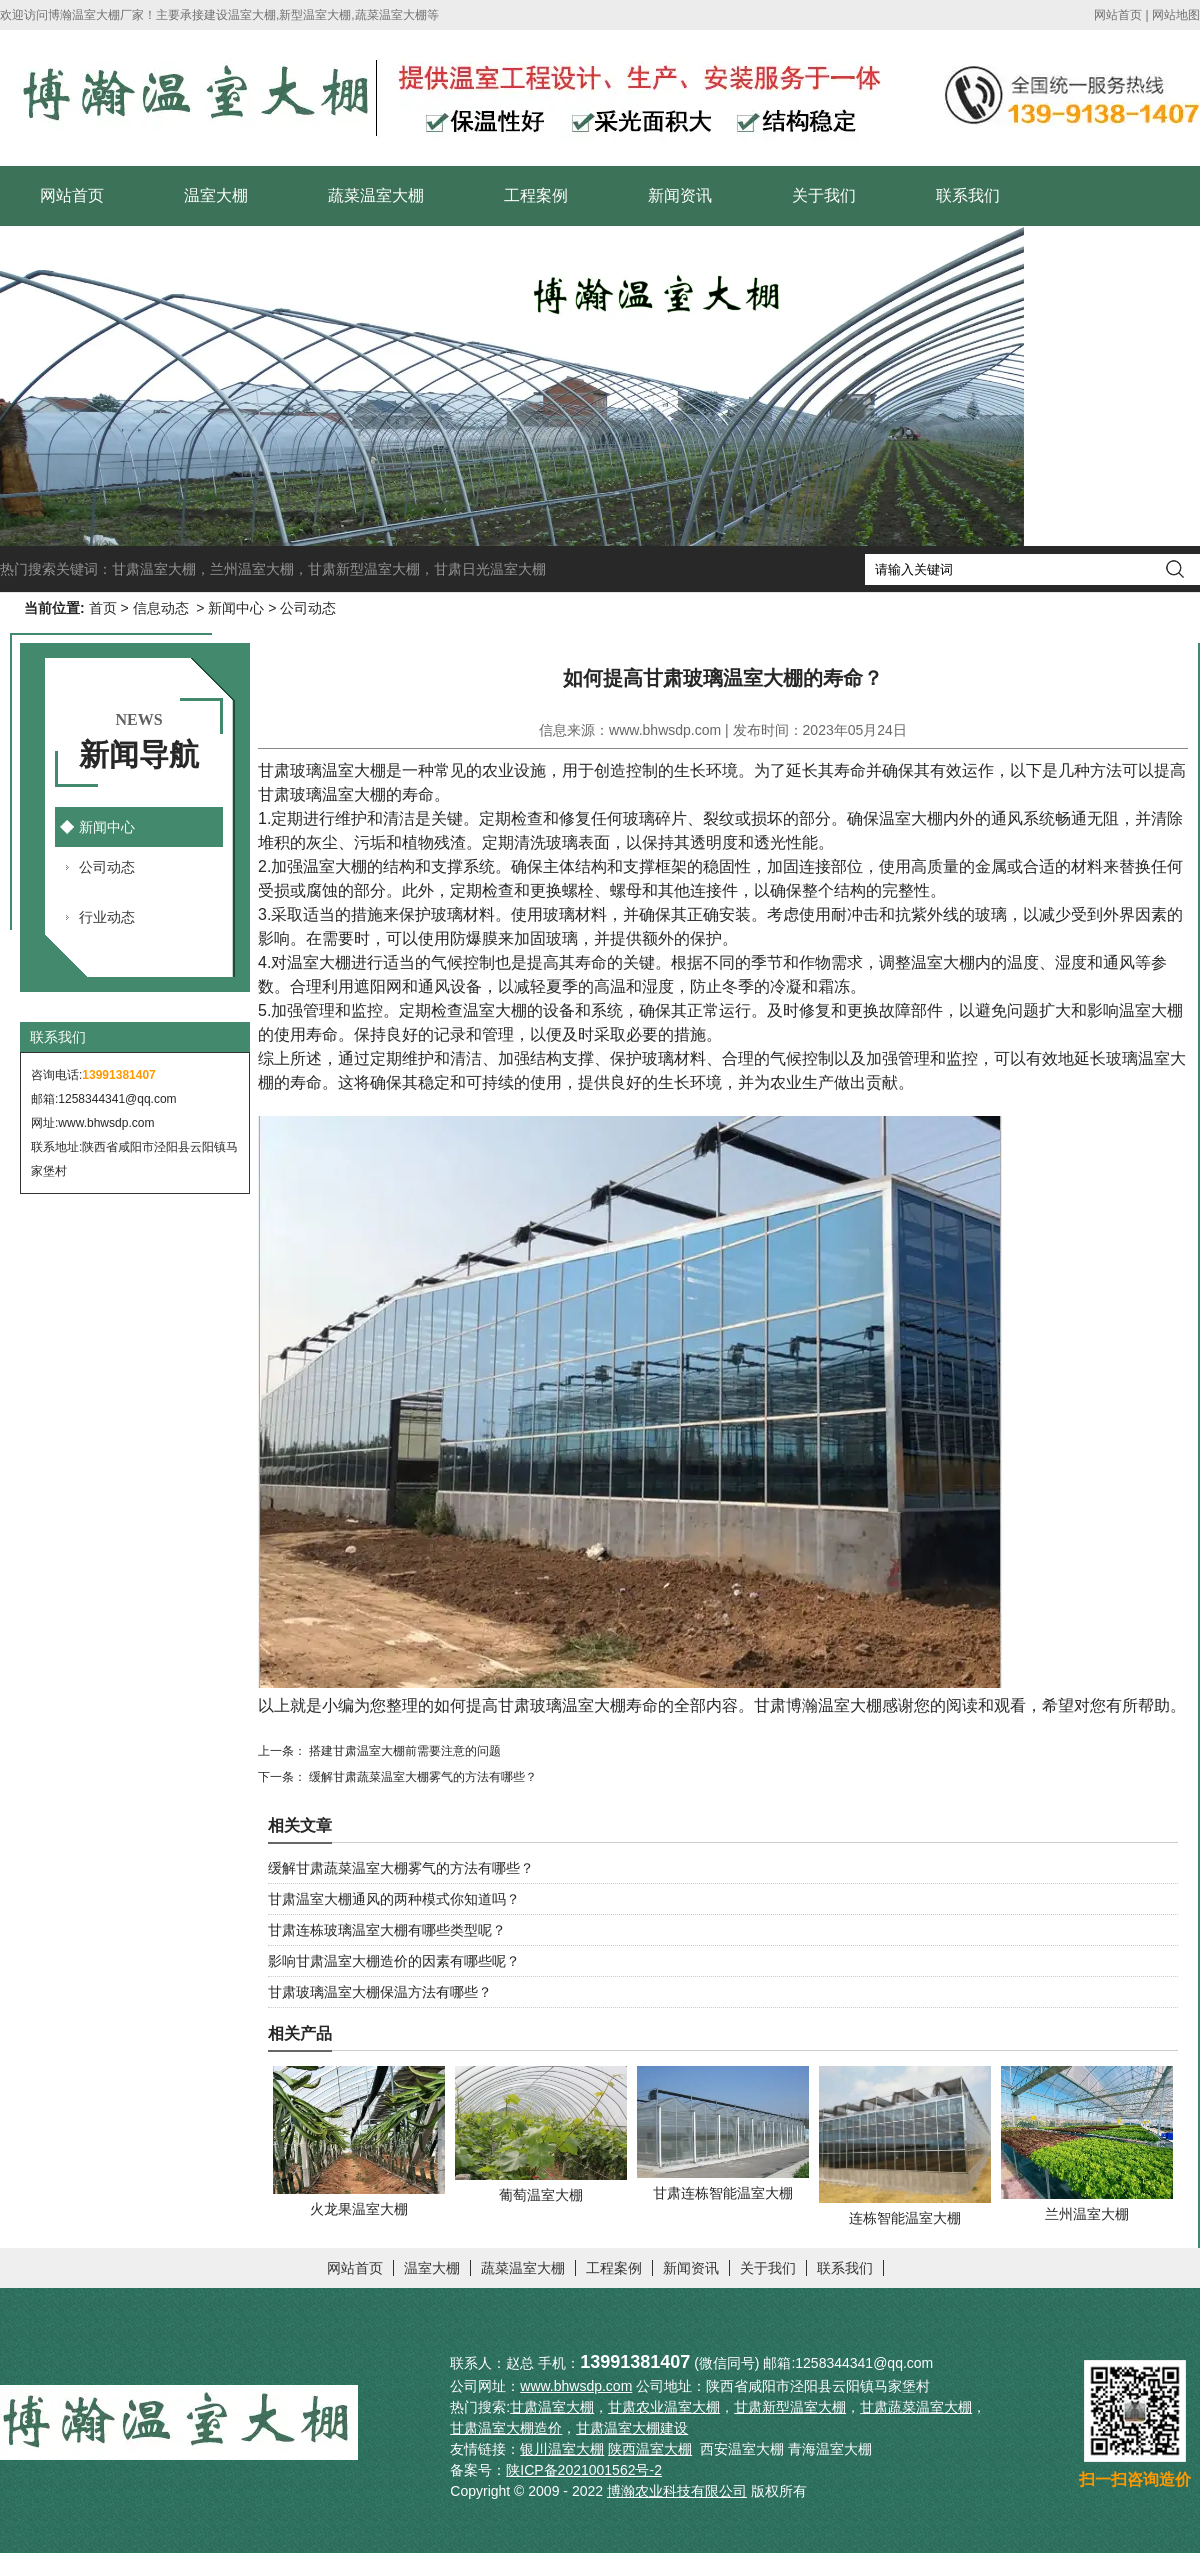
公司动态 (107, 867)
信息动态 (161, 608)
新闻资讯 (680, 195)
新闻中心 (236, 608)
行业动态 (107, 917)
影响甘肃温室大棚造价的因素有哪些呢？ (394, 1961)
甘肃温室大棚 (154, 569)
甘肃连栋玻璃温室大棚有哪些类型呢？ (387, 1930)
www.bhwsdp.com (106, 1123)
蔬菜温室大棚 (376, 195)
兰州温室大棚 (252, 569)
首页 (103, 608)
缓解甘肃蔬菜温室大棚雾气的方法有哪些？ (421, 1777)
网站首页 (1118, 15)
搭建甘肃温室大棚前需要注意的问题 (403, 1751)
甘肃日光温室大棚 (490, 569)
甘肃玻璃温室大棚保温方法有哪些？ (380, 1992)
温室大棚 (216, 195)
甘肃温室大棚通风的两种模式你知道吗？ (394, 1899)
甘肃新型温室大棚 (364, 569)
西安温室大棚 (742, 2449)
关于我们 (824, 195)
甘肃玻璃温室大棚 (322, 770)
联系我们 (968, 195)
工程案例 (536, 195)
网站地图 (1176, 15)
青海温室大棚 (830, 2449)
